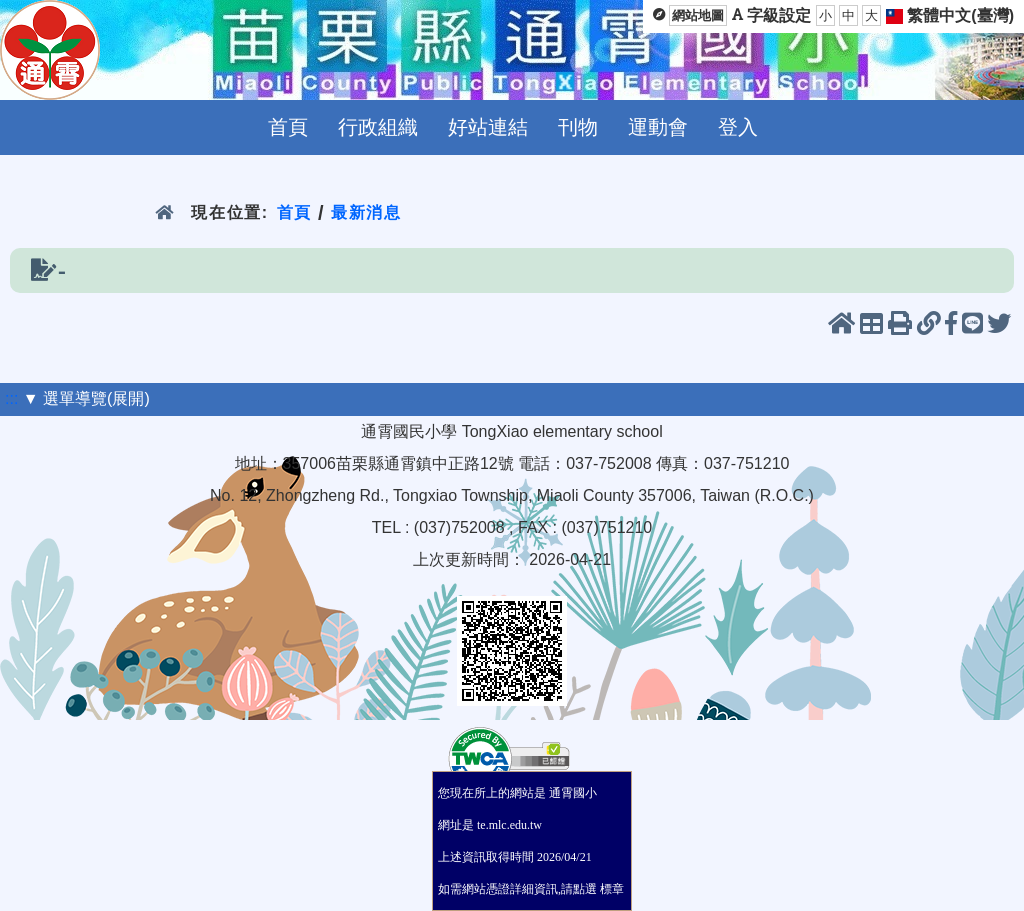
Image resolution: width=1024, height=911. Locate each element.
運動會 (658, 127)
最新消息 (366, 212)
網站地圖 (698, 15)
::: (11, 398)
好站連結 (488, 127)
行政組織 (378, 127)
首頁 (288, 127)
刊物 (578, 127)
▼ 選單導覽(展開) (86, 398)
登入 (738, 127)
